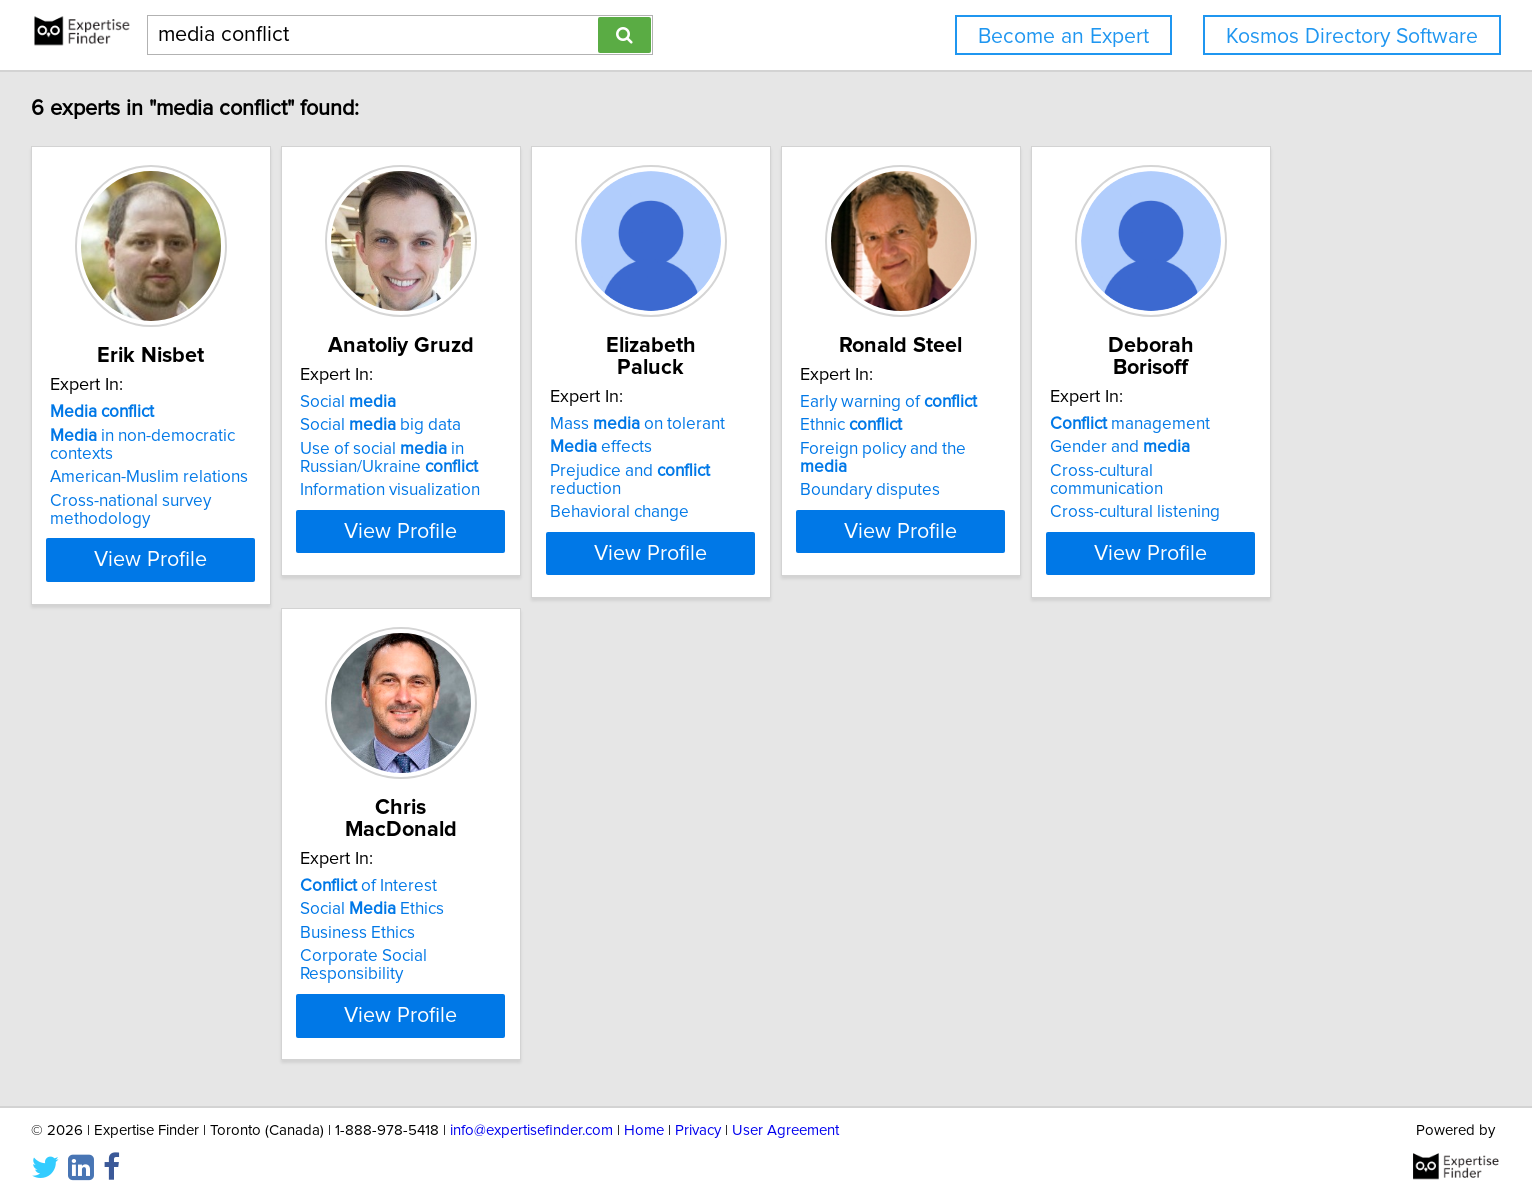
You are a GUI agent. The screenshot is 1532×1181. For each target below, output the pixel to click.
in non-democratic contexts (311, 436)
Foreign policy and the (1193, 449)
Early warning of (1173, 402)
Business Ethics (542, 900)
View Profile (311, 542)
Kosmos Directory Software (1352, 36)
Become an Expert (1063, 36)
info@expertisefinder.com (531, 1108)
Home (644, 1108)
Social (533, 402)
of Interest (553, 853)
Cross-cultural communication (295, 900)
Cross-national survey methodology (265, 492)
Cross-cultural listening (270, 923)
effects (836, 425)
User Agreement (785, 1108)
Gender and (255, 876)
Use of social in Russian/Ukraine (574, 458)
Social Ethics (557, 876)
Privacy (698, 1108)
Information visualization (575, 490)
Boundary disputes (1155, 472)
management (265, 853)
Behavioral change (854, 472)
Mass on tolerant (872, 402)
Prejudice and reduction (902, 449)
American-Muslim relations (284, 459)
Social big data (565, 425)
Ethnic (1136, 425)
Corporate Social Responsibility (602, 923)
